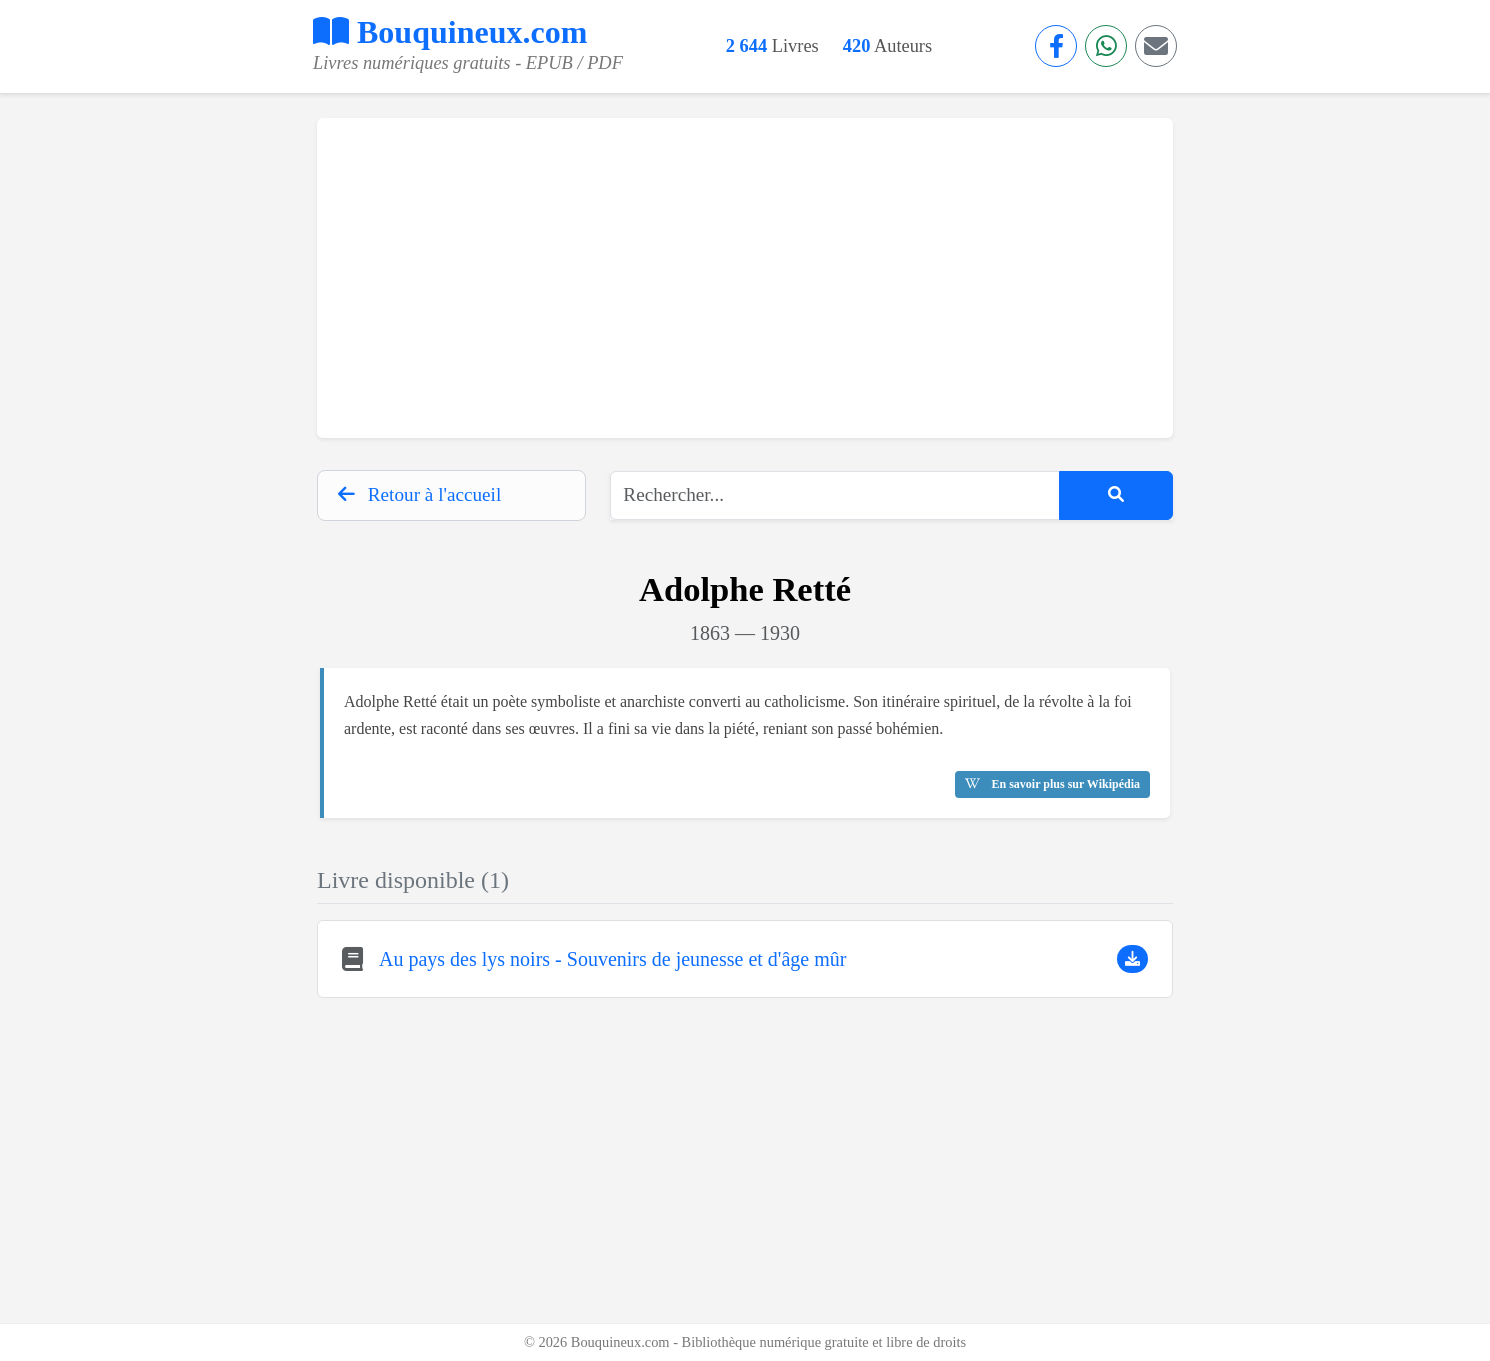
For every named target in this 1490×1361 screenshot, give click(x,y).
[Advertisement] (745, 278)
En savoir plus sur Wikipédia (1052, 784)
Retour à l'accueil (419, 494)
